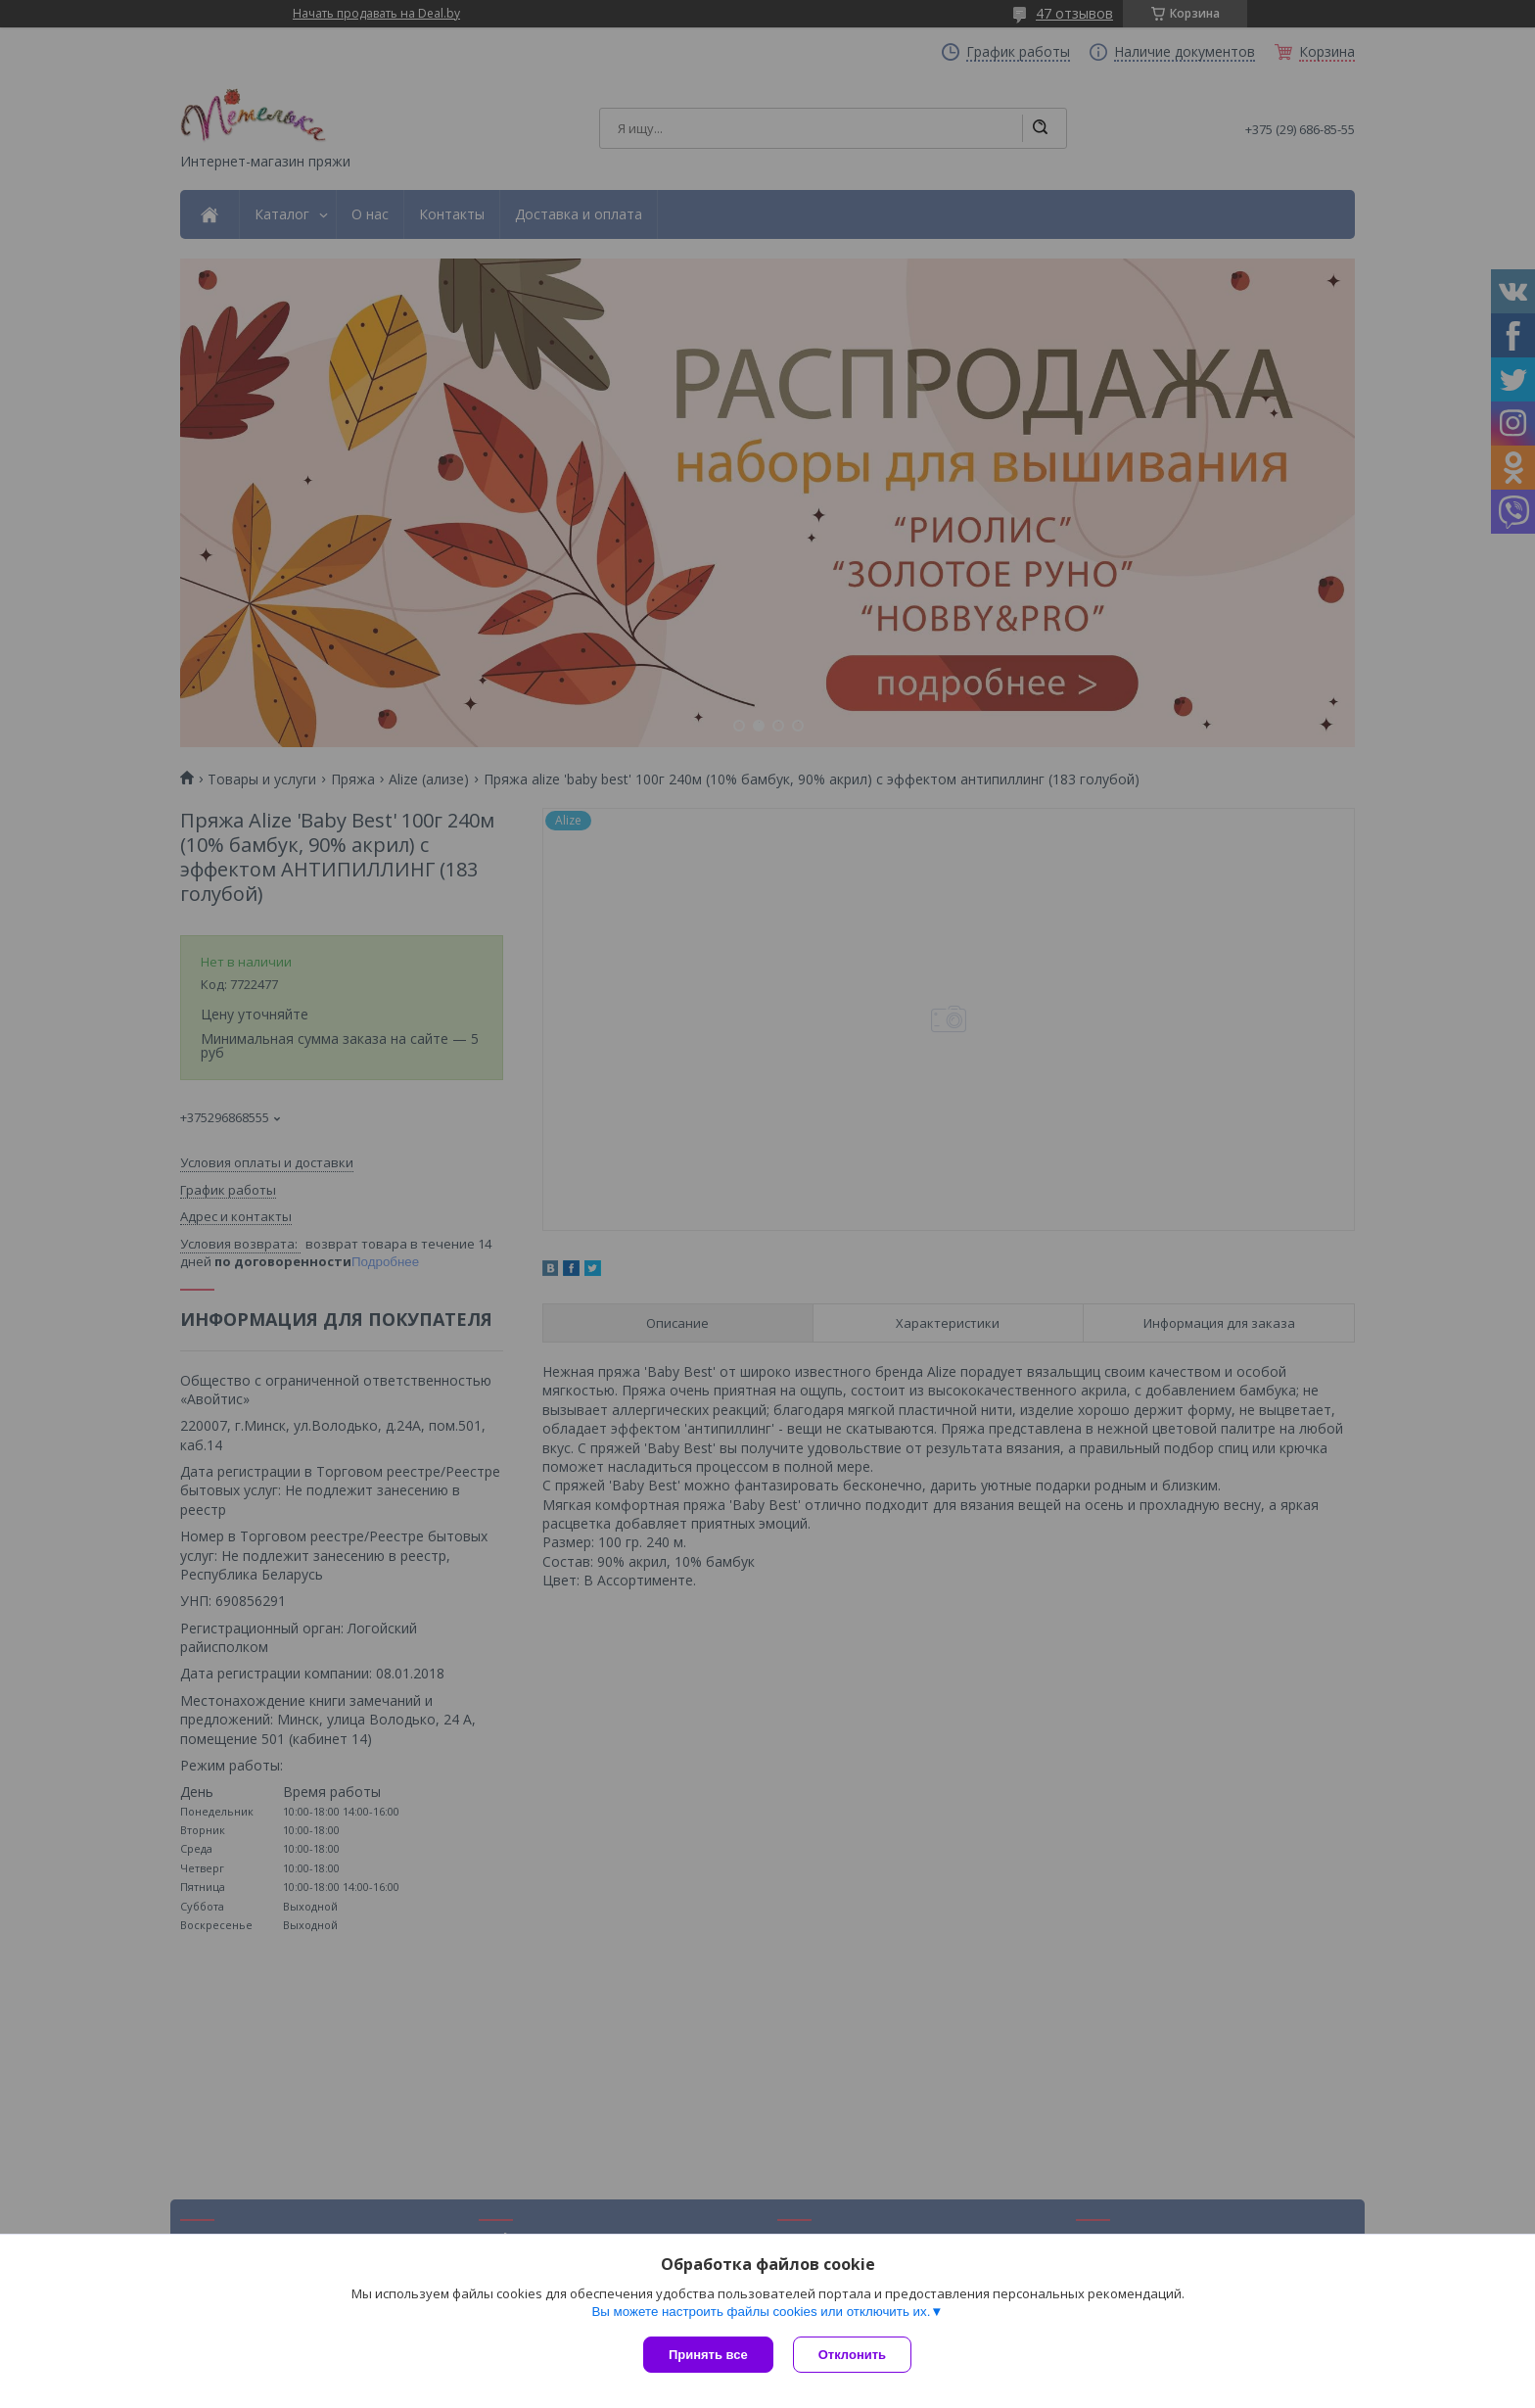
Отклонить (852, 2354)
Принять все (708, 2354)
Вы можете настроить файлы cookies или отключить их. (760, 2311)
